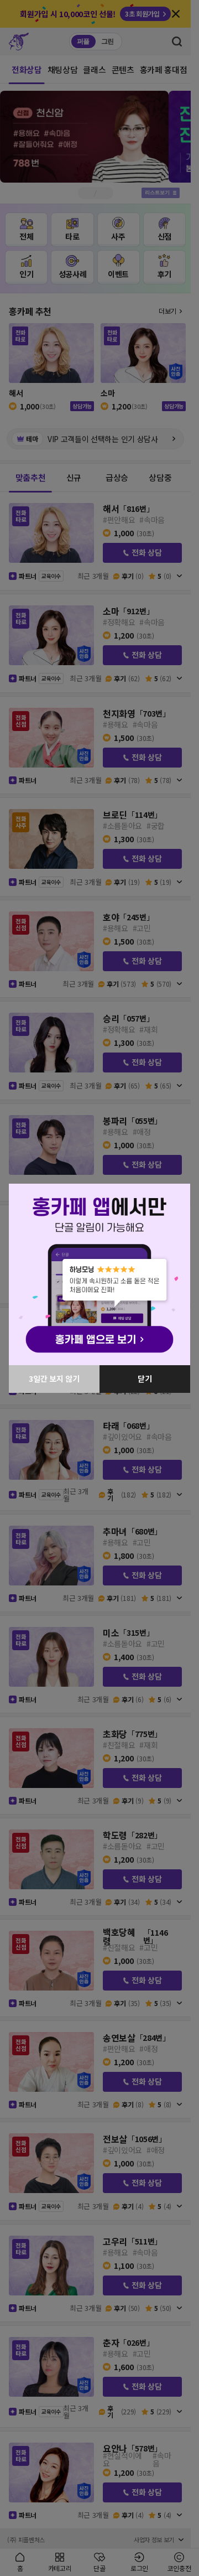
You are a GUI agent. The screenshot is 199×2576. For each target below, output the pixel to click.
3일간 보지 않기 (54, 1378)
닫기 (144, 1378)
